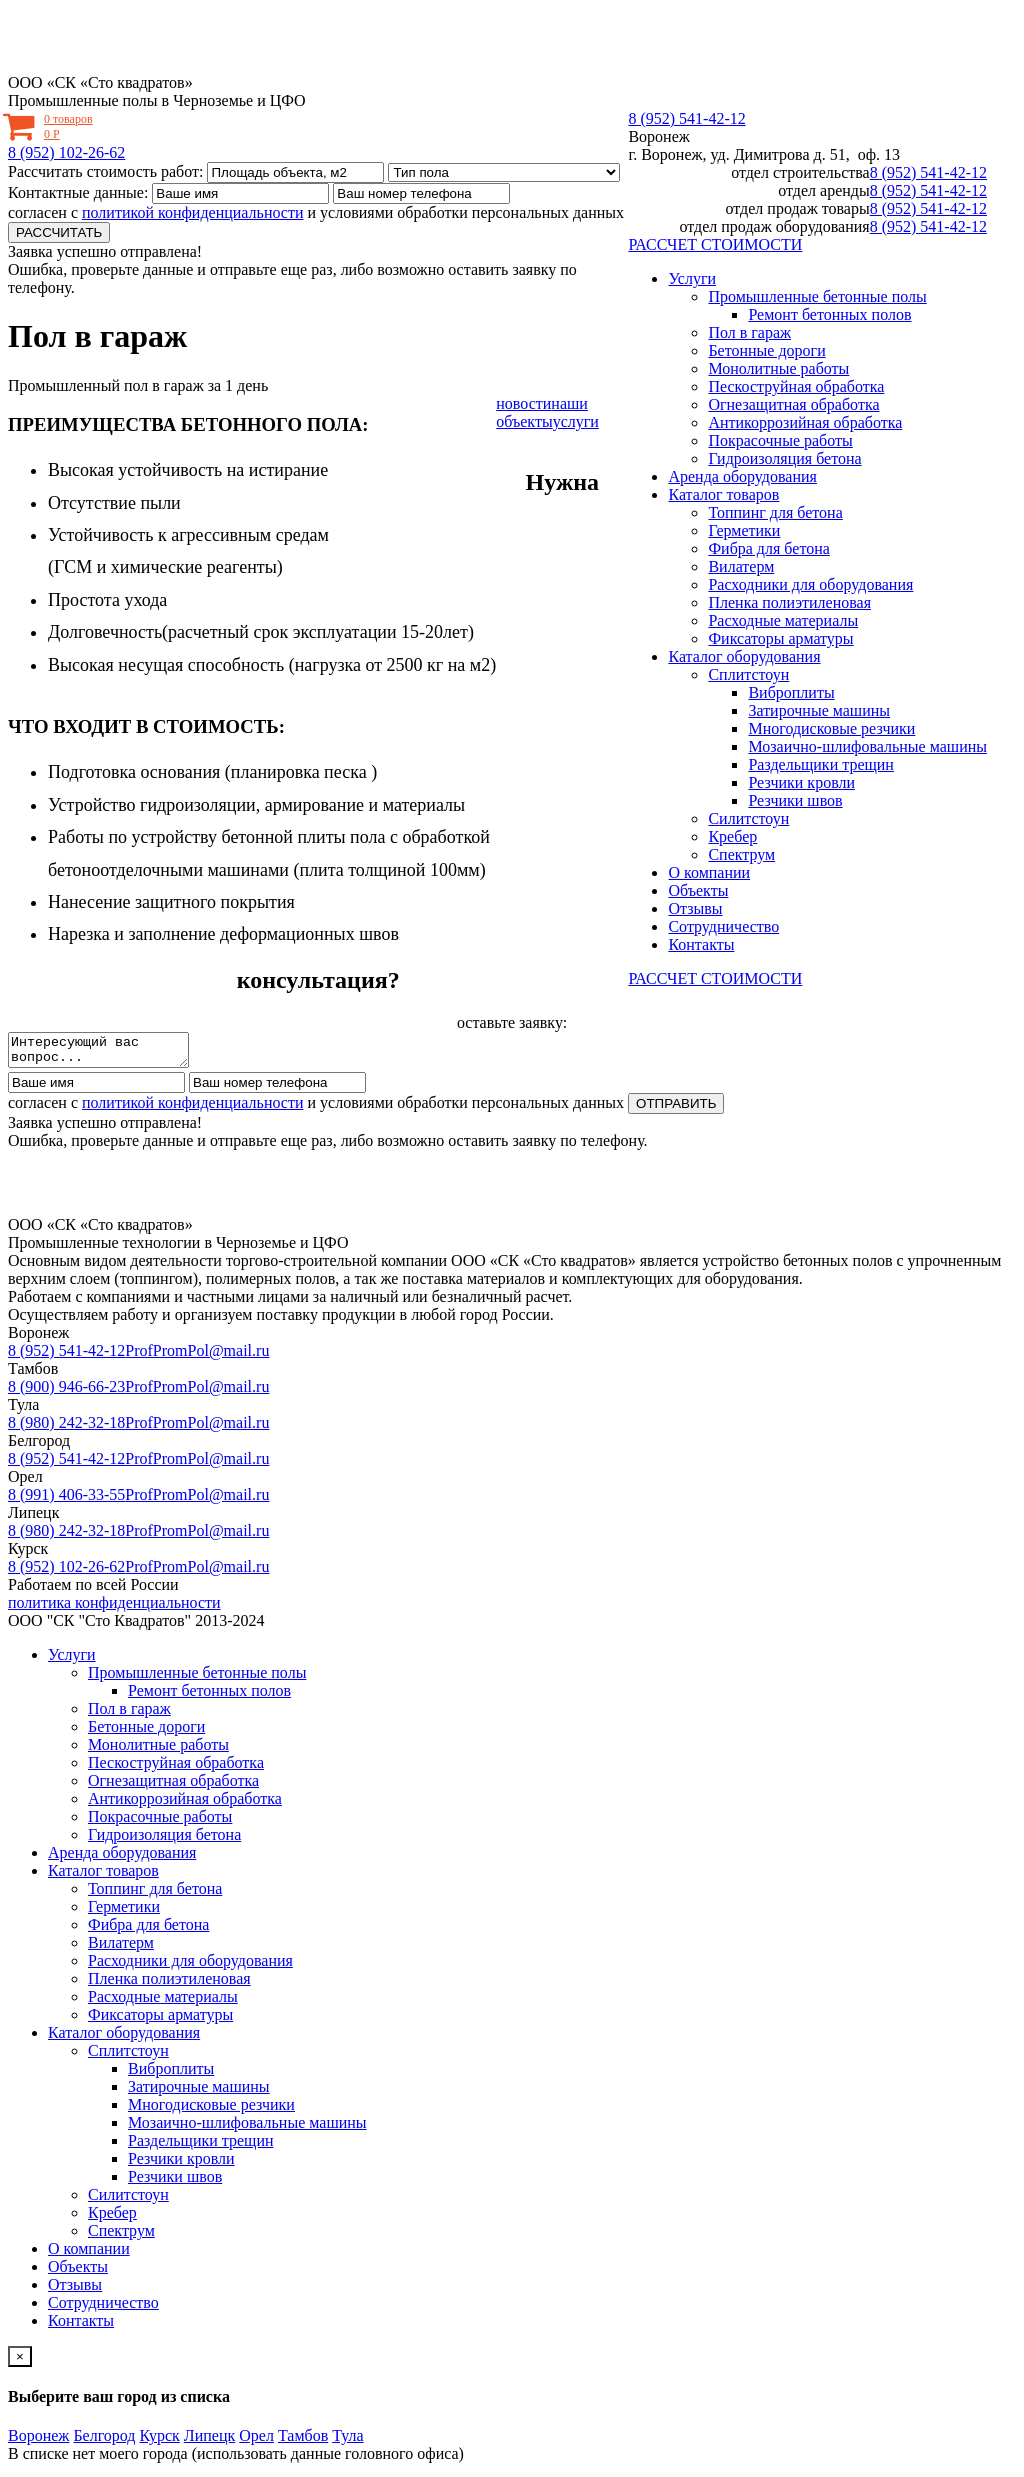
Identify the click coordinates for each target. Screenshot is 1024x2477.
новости (523, 403)
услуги (576, 421)
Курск (160, 2441)
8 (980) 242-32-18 (66, 1428)
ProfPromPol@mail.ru (197, 1356)
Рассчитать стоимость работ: (105, 171)
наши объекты (542, 412)
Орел (256, 2441)
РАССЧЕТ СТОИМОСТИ (715, 244)
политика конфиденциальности (114, 1608)
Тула (347, 2441)
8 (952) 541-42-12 (686, 118)
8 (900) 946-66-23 (66, 1392)
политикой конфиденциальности (193, 212)
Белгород (104, 2441)
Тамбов (303, 2441)
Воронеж (658, 136)
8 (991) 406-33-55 (66, 1500)
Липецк (209, 2441)
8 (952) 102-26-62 (66, 152)
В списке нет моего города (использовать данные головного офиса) (236, 2459)
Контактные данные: (78, 192)
